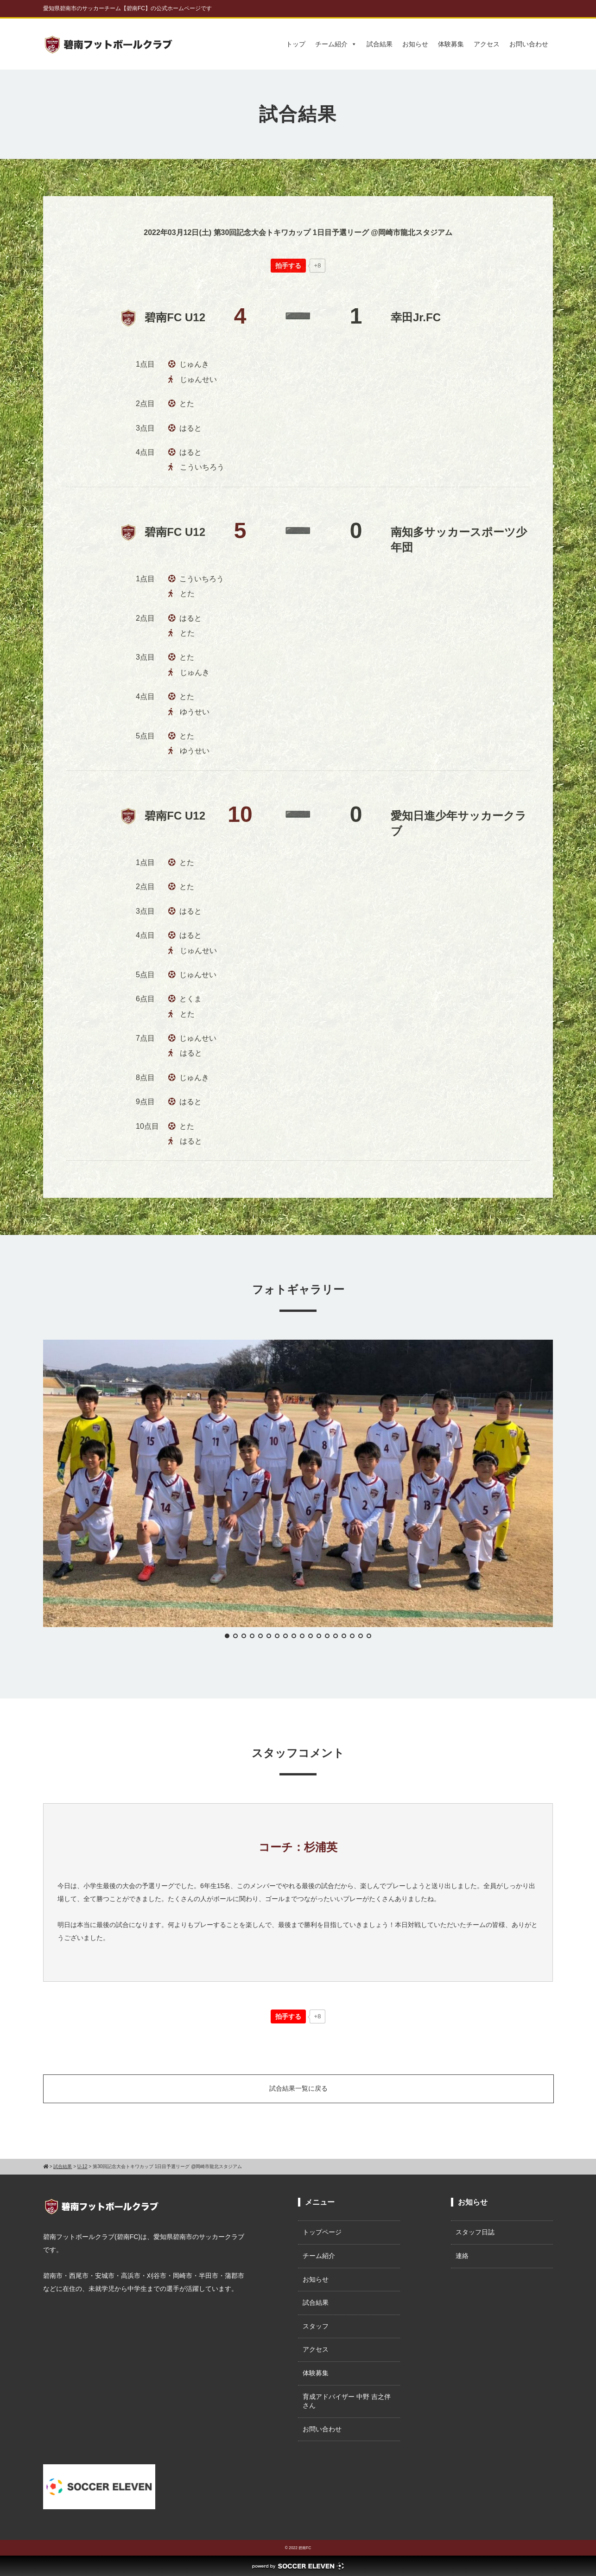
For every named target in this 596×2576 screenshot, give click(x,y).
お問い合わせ (528, 44)
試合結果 (380, 44)
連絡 (462, 2255)
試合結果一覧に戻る (298, 2088)
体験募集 (451, 44)
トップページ (322, 2232)
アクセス (487, 44)
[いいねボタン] (288, 266)
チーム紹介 (336, 44)
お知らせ (415, 44)
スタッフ (316, 2326)
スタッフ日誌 (475, 2232)
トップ (295, 44)
